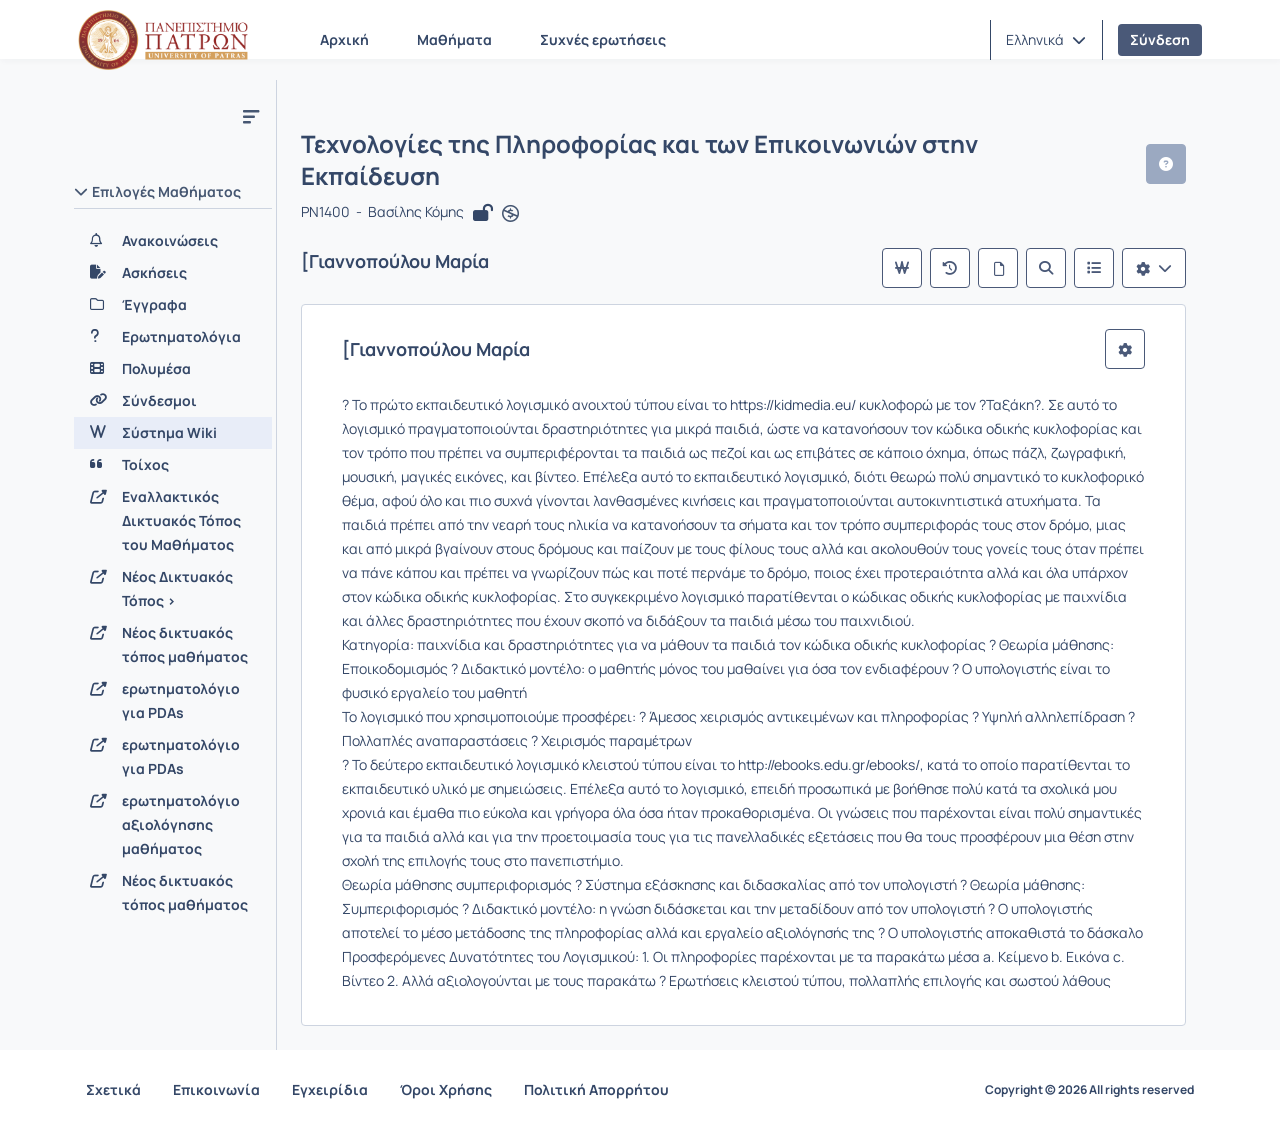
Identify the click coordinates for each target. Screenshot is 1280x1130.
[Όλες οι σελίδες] (998, 268)
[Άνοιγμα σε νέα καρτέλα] (510, 214)
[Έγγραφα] (173, 305)
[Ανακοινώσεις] (173, 241)
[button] (1046, 40)
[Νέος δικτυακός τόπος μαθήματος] (173, 645)
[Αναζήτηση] (1046, 268)
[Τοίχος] (173, 465)
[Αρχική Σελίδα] (163, 40)
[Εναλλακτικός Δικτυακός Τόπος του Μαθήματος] (173, 521)
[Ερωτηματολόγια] (173, 337)
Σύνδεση (1160, 39)
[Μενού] (251, 116)
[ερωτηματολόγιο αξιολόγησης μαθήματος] (173, 825)
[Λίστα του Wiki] (1094, 268)
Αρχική (344, 39)
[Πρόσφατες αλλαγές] (950, 268)
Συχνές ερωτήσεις (603, 39)
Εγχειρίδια (330, 1089)
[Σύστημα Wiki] (173, 433)
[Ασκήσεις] (173, 273)
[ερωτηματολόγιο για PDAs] (173, 701)
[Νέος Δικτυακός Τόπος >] (173, 589)
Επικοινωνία (216, 1089)
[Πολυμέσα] (173, 369)
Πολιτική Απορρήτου (596, 1089)
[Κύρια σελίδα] (902, 268)
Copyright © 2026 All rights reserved (1089, 1090)
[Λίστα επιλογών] (1154, 268)
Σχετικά (113, 1089)
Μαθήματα (454, 39)
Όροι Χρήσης (446, 1089)
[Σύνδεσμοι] (173, 401)
